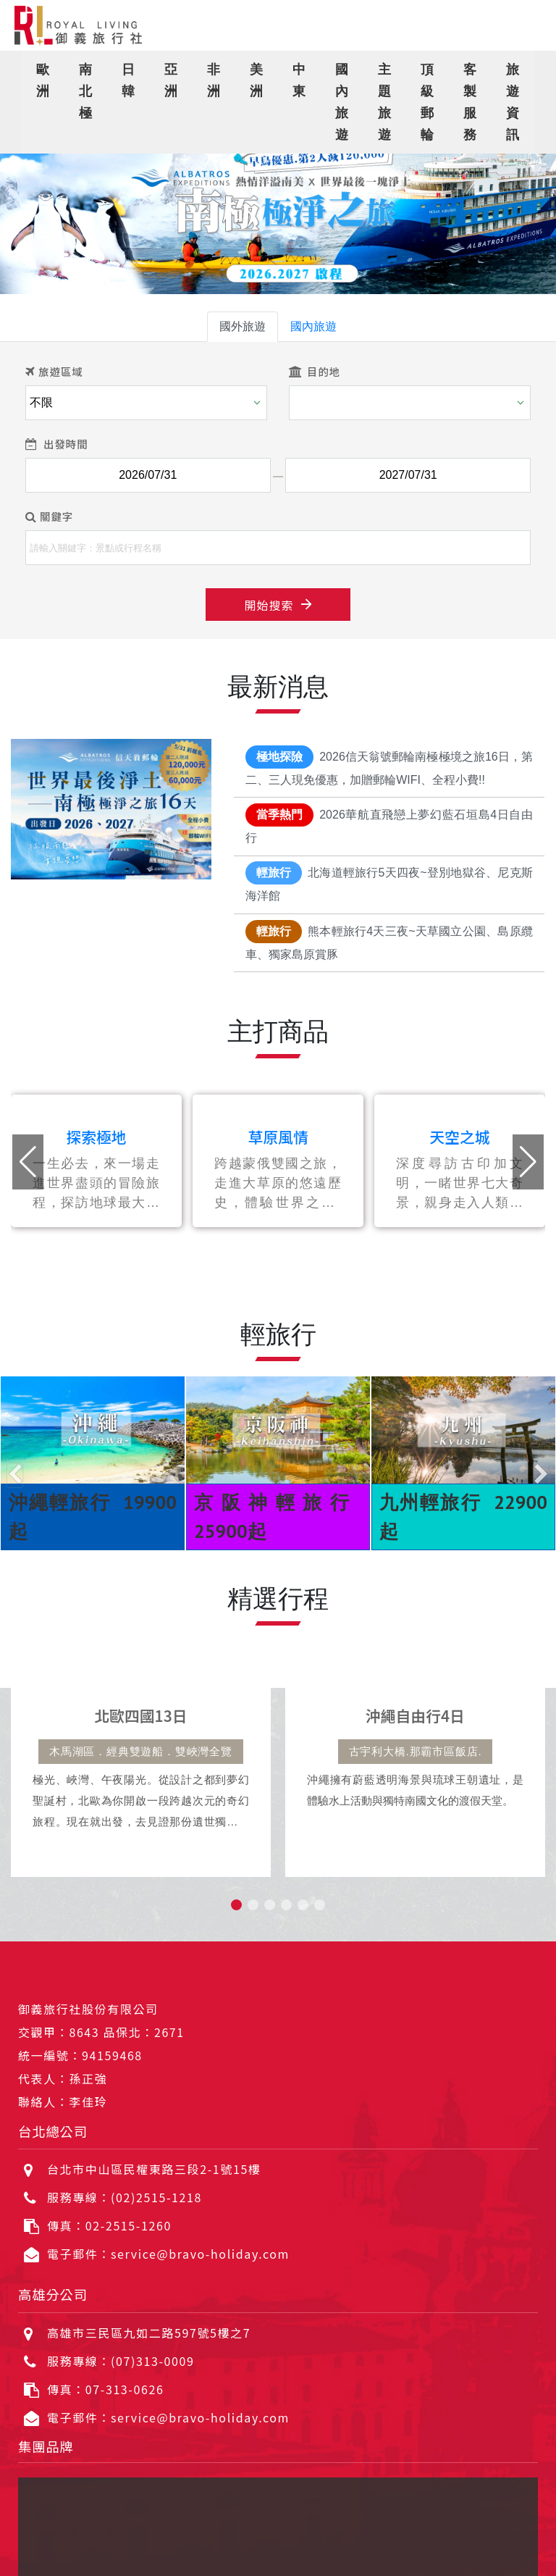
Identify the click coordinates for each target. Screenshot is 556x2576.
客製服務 (470, 102)
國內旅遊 (342, 102)
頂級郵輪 (427, 102)
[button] (28, 207)
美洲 (257, 80)
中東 (299, 80)
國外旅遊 (242, 326)
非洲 (214, 80)
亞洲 (171, 80)
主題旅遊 (385, 102)
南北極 (86, 91)
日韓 (128, 80)
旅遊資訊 (513, 102)
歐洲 (43, 80)
